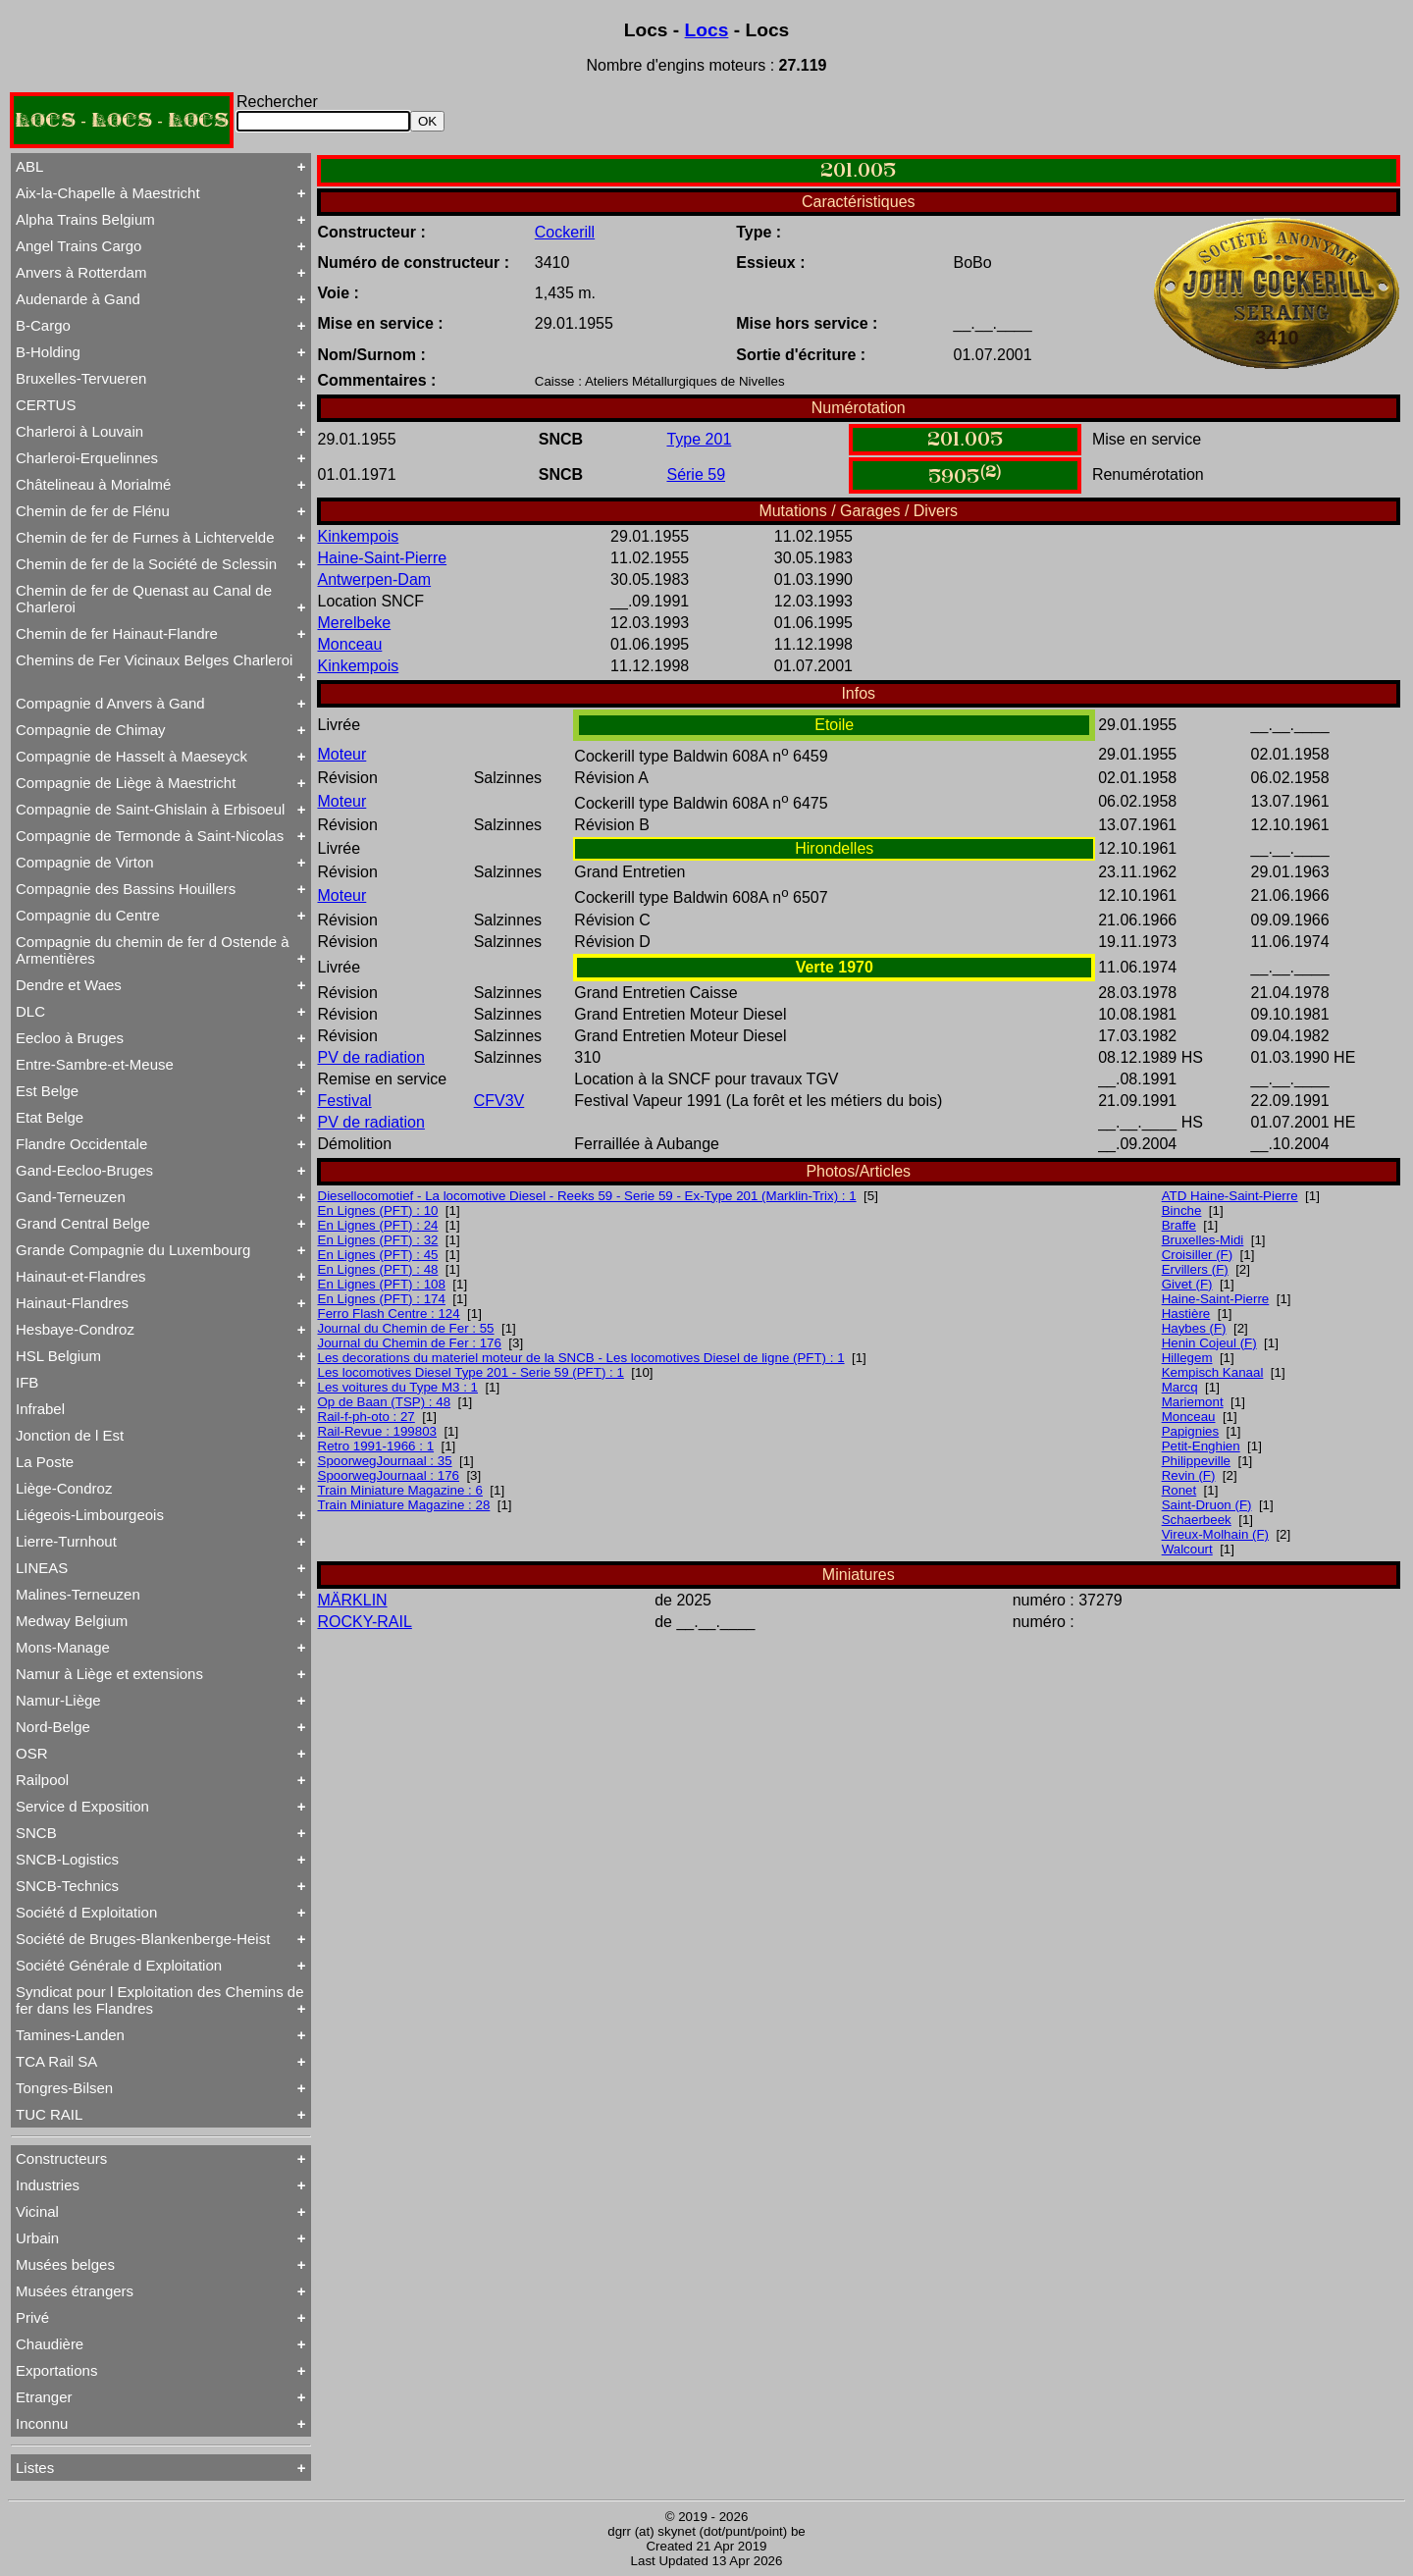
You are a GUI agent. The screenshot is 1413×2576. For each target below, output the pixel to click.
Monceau (350, 644)
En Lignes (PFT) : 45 (378, 1254)
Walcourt (1187, 1549)
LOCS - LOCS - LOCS (122, 120)
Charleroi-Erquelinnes (87, 457)
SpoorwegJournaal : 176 (389, 1475)
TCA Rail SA (56, 2061)
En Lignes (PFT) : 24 (378, 1225)
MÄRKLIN (353, 1600)
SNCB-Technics (67, 1885)
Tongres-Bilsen (64, 2087)
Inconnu (42, 2423)
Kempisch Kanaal (1213, 1372)
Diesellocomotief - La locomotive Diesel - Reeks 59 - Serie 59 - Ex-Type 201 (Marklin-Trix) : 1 (587, 1195)
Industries (47, 2185)
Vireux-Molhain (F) (1215, 1534)
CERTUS (46, 404)
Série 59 (695, 474)
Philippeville (1196, 1460)
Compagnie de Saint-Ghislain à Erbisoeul (150, 809)
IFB (27, 1382)
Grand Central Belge (83, 1223)
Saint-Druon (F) (1207, 1505)
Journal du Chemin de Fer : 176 (409, 1343)
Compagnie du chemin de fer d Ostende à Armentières (152, 950)
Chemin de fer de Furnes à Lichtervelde (145, 537)
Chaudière (49, 2344)
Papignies (1191, 1431)
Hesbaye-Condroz (75, 1329)
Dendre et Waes (69, 984)
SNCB (36, 1832)
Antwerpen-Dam (375, 579)
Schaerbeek (1196, 1519)
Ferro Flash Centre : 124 (389, 1313)
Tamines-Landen (70, 2034)
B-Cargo (43, 325)
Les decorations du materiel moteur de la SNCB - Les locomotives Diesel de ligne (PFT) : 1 (581, 1357)
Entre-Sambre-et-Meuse (95, 1064)
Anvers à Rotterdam (81, 272)
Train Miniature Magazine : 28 (404, 1505)
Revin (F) (1189, 1475)
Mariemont (1193, 1401)
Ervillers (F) (1195, 1269)
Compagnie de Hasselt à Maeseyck (131, 756)
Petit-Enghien (1201, 1446)
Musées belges (65, 2264)
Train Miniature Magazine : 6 (400, 1490)
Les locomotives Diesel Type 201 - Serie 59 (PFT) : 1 (471, 1372)
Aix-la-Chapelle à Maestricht (108, 192)
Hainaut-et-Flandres (81, 1276)
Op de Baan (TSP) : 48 (384, 1401)
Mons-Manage (63, 1647)
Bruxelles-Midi (1203, 1240)
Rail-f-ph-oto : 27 (366, 1416)
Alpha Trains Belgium (85, 219)
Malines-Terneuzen (78, 1594)
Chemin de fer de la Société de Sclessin (146, 563)
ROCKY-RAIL (365, 1621)
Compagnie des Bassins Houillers (126, 888)
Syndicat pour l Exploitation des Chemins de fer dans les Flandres (160, 2000)
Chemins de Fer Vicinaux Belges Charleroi (154, 660)
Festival (345, 1100)
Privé (32, 2317)
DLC (30, 1011)
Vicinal (37, 2211)
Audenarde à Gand (78, 298)
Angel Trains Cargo (78, 245)
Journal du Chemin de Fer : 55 (406, 1328)
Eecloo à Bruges (70, 1037)
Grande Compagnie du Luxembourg (133, 1249)
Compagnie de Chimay (91, 729)
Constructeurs (61, 2158)
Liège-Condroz (64, 1488)
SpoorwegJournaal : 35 (385, 1460)
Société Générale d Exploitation (119, 1965)
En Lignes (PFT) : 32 (378, 1240)
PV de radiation (371, 1057)
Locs (707, 30)
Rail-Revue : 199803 (378, 1431)
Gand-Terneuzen (71, 1196)
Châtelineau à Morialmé (93, 484)
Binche (1182, 1210)
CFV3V (499, 1100)
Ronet (1179, 1490)
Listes (35, 2467)
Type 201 (698, 439)
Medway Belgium (72, 1620)
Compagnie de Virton (85, 862)
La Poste (45, 1461)
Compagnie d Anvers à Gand (110, 703)
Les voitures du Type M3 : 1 (398, 1387)
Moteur (342, 754)
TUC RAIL (49, 2114)
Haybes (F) (1194, 1328)
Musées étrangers (74, 2291)
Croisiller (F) (1197, 1254)
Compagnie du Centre (88, 915)
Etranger (44, 2397)
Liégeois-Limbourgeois (90, 1514)
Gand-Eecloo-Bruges (84, 1170)
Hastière (1186, 1313)
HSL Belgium (58, 1355)
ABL (29, 166)
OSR (32, 1753)
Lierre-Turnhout (66, 1541)
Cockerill (565, 232)
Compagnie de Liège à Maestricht (126, 782)
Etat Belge (49, 1117)
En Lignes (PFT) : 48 (378, 1269)
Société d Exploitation (86, 1912)
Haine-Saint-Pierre (382, 558)
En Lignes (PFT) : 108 (381, 1284)
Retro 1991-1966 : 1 (376, 1446)
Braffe (1179, 1225)
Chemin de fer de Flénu (93, 510)
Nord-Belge (53, 1726)
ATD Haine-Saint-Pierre (1230, 1195)
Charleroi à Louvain (79, 431)
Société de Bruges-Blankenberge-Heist (143, 1938)
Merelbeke (355, 622)
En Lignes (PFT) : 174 (381, 1298)
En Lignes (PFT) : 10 (378, 1210)
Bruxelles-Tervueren (81, 378)
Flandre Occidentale (81, 1143)
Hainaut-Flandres (72, 1302)
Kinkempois (358, 536)
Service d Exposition (82, 1806)
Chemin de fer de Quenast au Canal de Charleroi (144, 598)
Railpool (42, 1779)
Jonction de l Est (70, 1435)
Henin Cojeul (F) (1209, 1343)
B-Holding (48, 351)
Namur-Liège (58, 1700)
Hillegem (1187, 1357)
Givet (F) (1187, 1284)
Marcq (1180, 1387)
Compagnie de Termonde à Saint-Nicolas (150, 835)
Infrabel (40, 1408)
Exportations (56, 2370)
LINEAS (42, 1567)
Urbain (37, 2238)
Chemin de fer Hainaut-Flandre (117, 633)
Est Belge (47, 1090)
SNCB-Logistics (67, 1859)
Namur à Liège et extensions (109, 1673)
